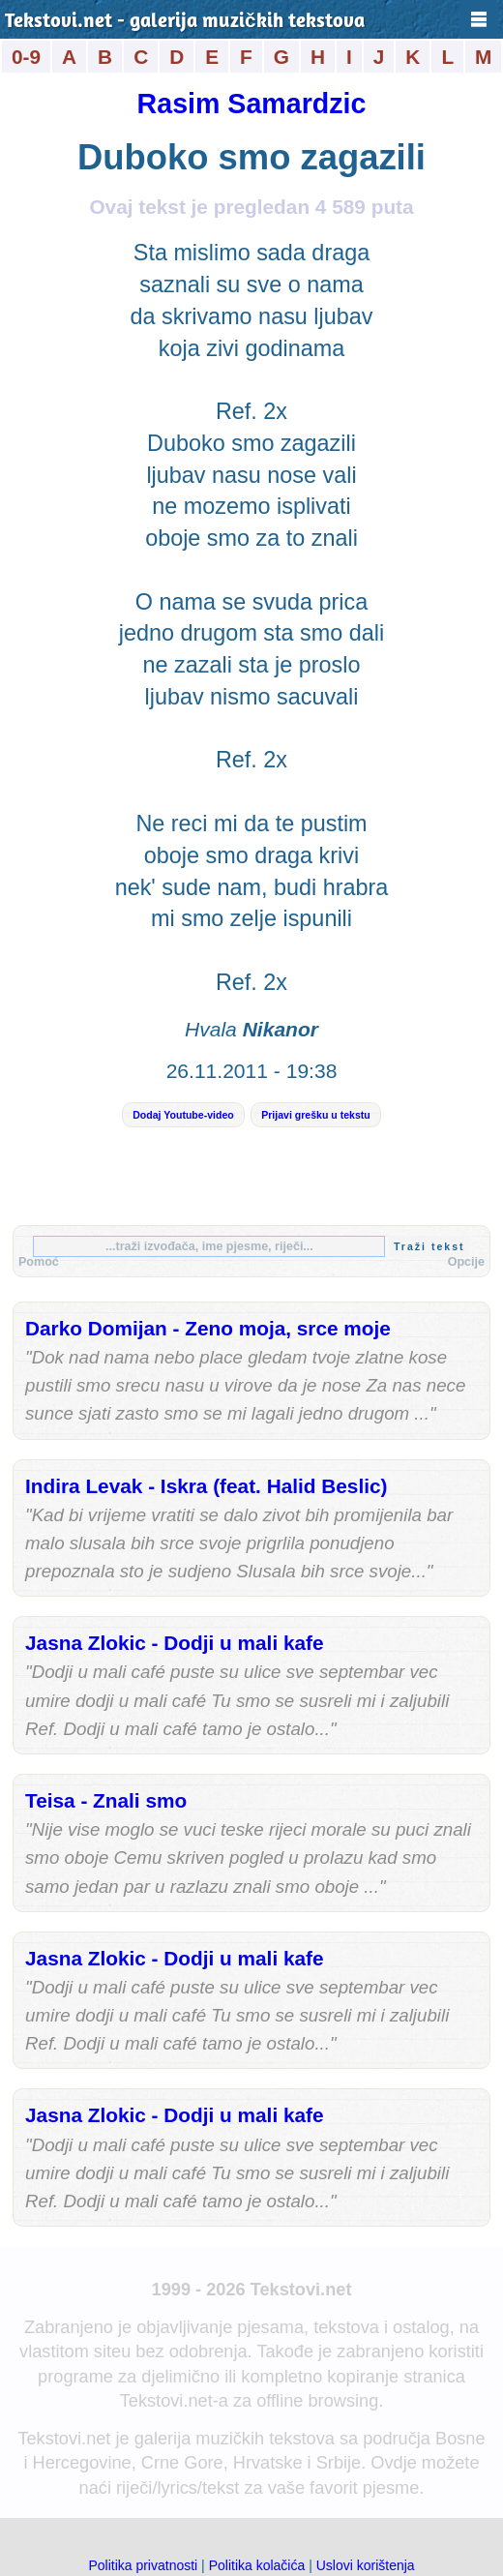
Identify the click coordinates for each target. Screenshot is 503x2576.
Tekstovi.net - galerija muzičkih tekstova (185, 22)
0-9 (26, 56)
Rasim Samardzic (252, 103)
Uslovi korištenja (365, 2565)
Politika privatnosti (142, 2565)
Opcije (466, 1262)
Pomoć (38, 1262)
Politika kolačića (257, 2565)
